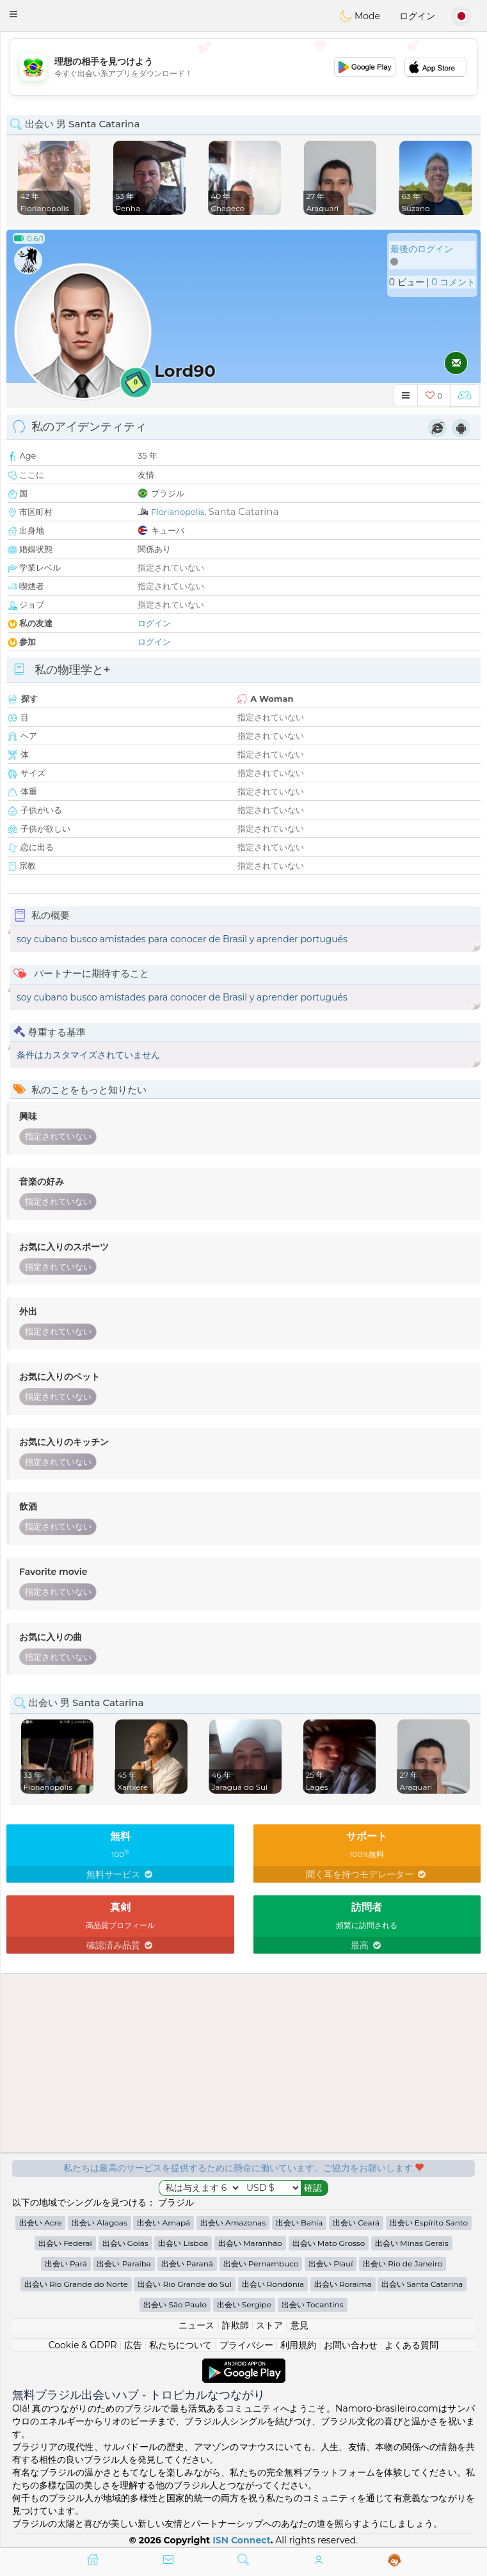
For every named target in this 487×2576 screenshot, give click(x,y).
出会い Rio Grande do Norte (76, 2284)
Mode (359, 16)
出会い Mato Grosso (328, 2243)
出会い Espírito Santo (429, 2222)
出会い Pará (66, 2263)
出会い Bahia (299, 2222)
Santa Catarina (244, 511)
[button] (13, 14)
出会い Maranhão (250, 2243)
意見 (299, 2325)
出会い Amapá (163, 2222)
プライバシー (246, 2345)
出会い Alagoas (99, 2222)
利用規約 (298, 2345)
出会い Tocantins (313, 2304)
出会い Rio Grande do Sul (185, 2284)
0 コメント (453, 282)
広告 (133, 2345)
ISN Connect (241, 2540)
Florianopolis (177, 512)
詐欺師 (235, 2325)
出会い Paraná (187, 2263)
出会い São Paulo (175, 2304)
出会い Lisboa (183, 2243)
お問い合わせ (351, 2345)
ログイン (417, 16)
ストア (269, 2325)
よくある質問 (411, 2345)
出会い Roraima (343, 2284)
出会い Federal (65, 2243)
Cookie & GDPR (83, 2345)
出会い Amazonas (233, 2222)
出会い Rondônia (273, 2284)
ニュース (196, 2325)
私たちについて (180, 2345)
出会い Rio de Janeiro (402, 2263)
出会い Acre (40, 2222)
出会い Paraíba (123, 2263)
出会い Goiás (125, 2243)
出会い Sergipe (244, 2304)
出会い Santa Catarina (422, 2284)
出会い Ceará (356, 2222)
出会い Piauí (330, 2263)
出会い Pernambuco (261, 2263)
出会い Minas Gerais (412, 2243)
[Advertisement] (243, 67)
